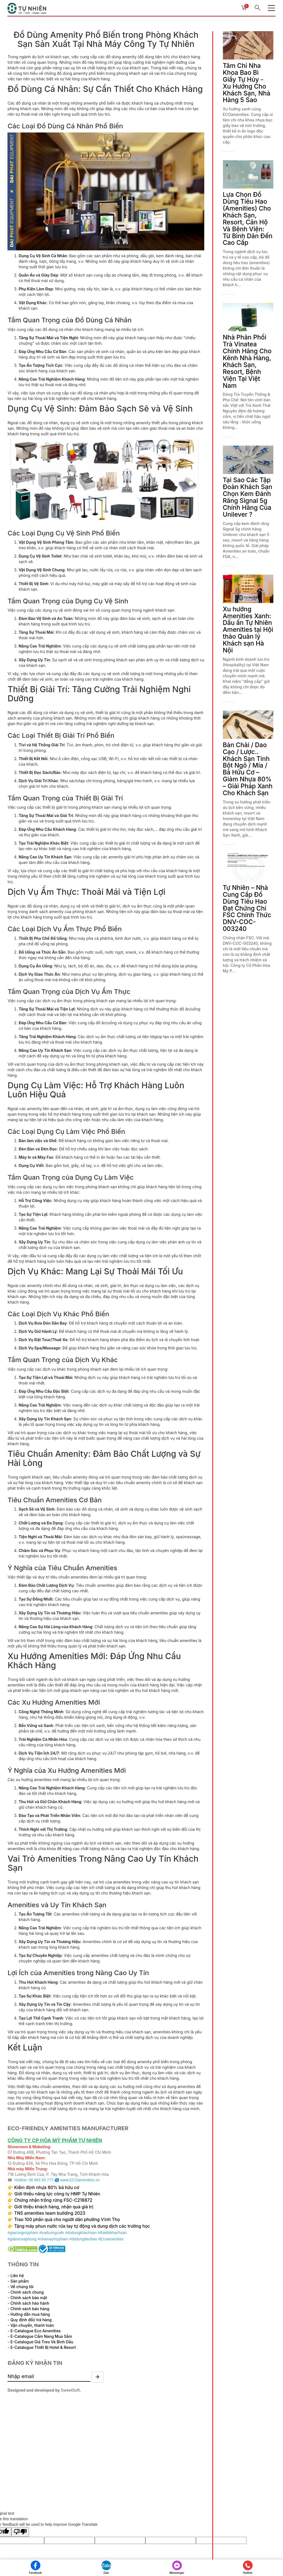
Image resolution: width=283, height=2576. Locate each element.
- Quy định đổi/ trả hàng (30, 2317)
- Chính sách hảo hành (29, 2301)
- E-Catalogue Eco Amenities (34, 2328)
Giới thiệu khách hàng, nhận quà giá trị (55, 2205)
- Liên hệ (16, 2273)
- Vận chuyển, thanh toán (31, 2323)
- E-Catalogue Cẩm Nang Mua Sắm (40, 2334)
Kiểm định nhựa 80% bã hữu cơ (49, 2186)
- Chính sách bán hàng (29, 2306)
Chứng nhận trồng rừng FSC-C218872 (55, 2198)
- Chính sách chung (26, 2290)
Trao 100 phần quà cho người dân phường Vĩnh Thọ (69, 2217)
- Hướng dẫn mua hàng (29, 2312)
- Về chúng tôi (21, 2284)
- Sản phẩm (19, 2279)
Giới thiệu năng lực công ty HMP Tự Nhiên (58, 2192)
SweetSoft (71, 2388)
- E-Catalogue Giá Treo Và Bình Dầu (41, 2339)
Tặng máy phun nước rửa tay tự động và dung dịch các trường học (84, 2224)
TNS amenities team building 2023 (51, 2211)
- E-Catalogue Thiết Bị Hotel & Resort (42, 2345)
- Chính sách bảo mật (28, 2295)
